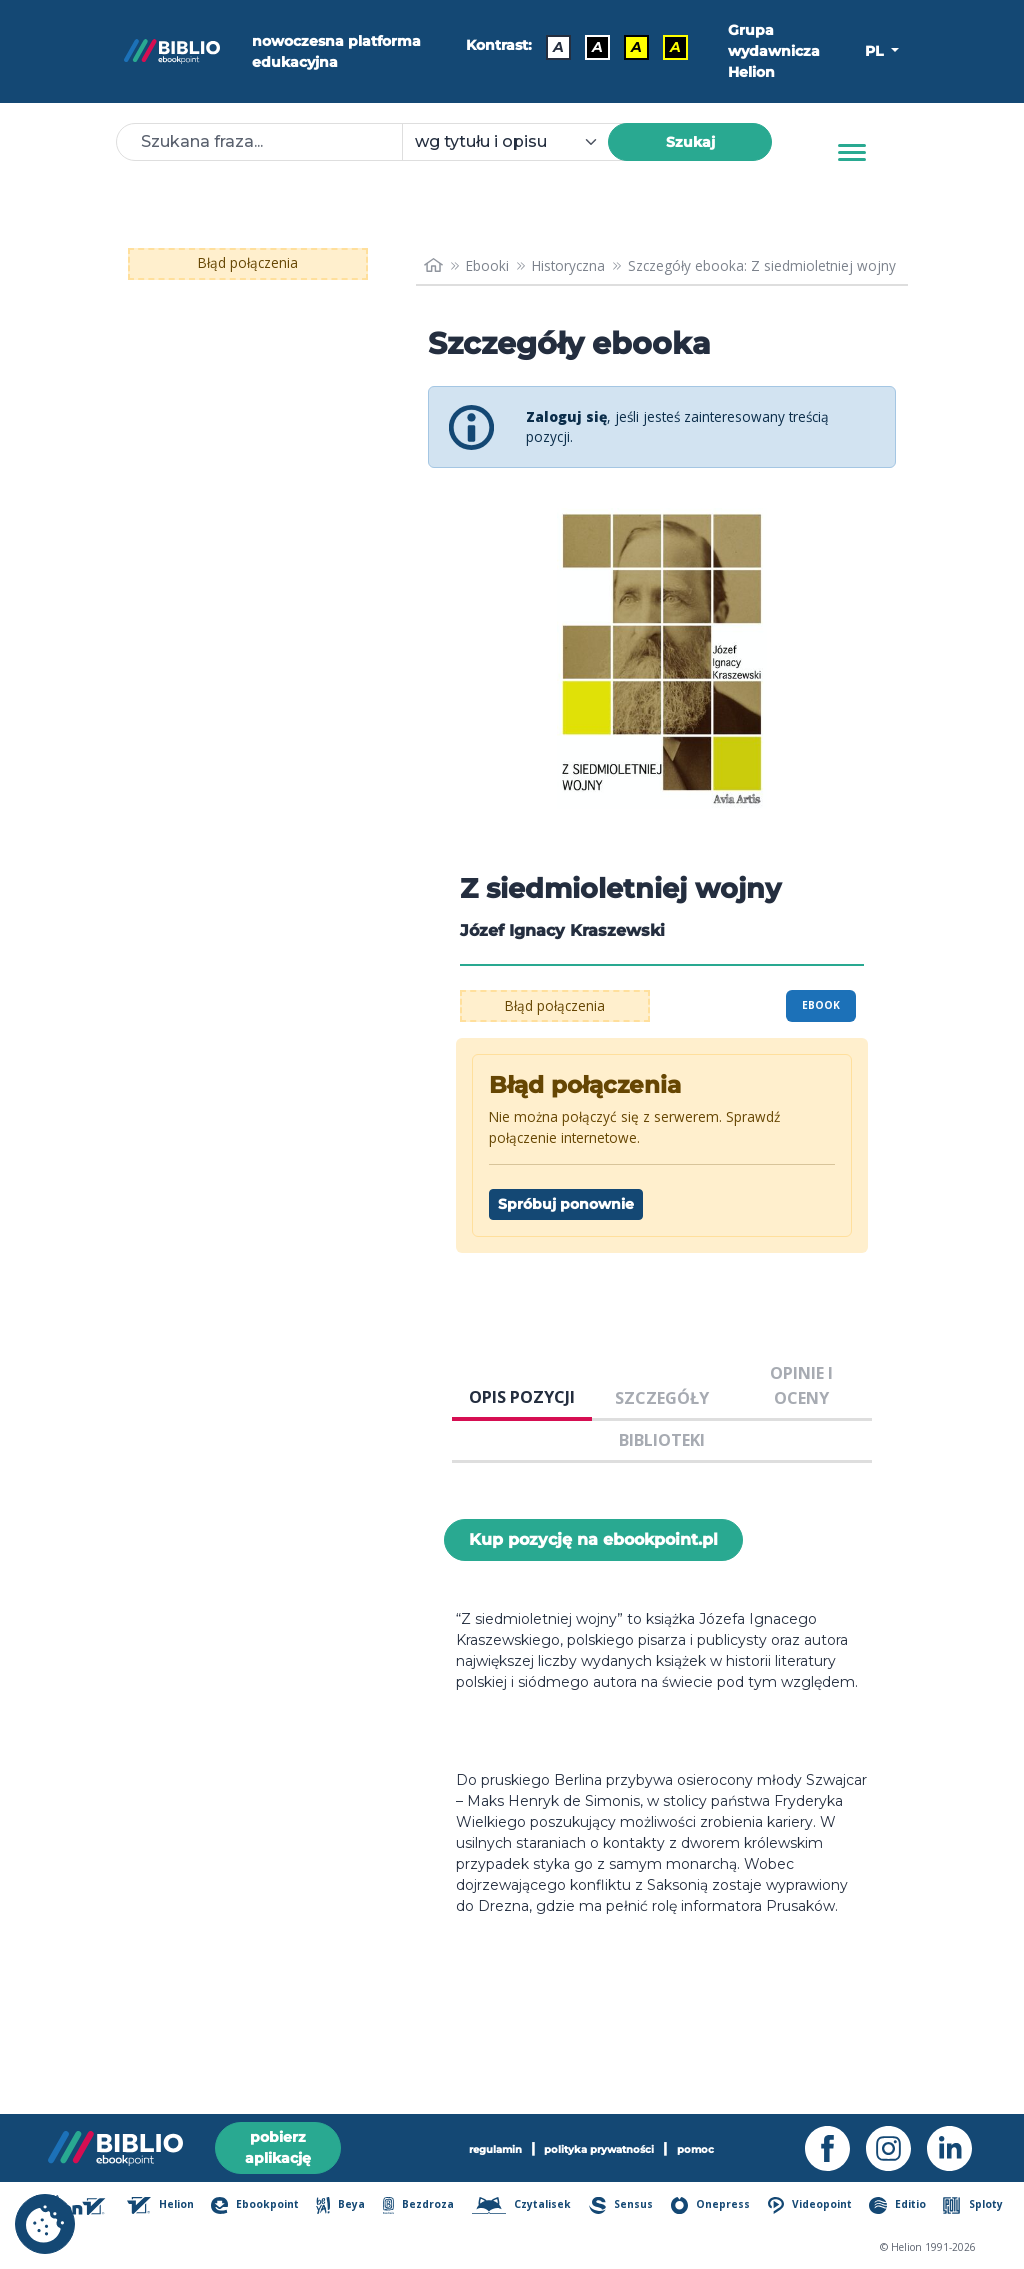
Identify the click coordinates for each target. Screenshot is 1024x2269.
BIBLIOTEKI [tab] (662, 1440)
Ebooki (487, 265)
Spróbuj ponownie (566, 1204)
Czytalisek (522, 2205)
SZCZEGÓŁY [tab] (662, 1398)
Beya (340, 2205)
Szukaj (690, 142)
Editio (897, 2205)
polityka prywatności (599, 2149)
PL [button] (876, 51)
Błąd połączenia (248, 262)
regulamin (495, 2149)
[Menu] (852, 153)
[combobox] (517, 142)
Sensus (621, 2205)
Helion (160, 2205)
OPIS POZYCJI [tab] (522, 1397)
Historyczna (568, 265)
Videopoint (810, 2205)
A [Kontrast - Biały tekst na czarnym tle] (597, 47)
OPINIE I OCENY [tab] (801, 1385)
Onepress (711, 2205)
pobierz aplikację (278, 2147)
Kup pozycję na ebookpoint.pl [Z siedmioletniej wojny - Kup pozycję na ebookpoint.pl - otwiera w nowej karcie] (593, 1539)
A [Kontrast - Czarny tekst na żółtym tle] (636, 47)
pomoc (695, 2149)
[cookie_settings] (45, 2224)
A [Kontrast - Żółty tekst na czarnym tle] (675, 47)
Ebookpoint (255, 2205)
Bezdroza (419, 2205)
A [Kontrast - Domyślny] (558, 47)
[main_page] (433, 266)
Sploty (972, 2205)
